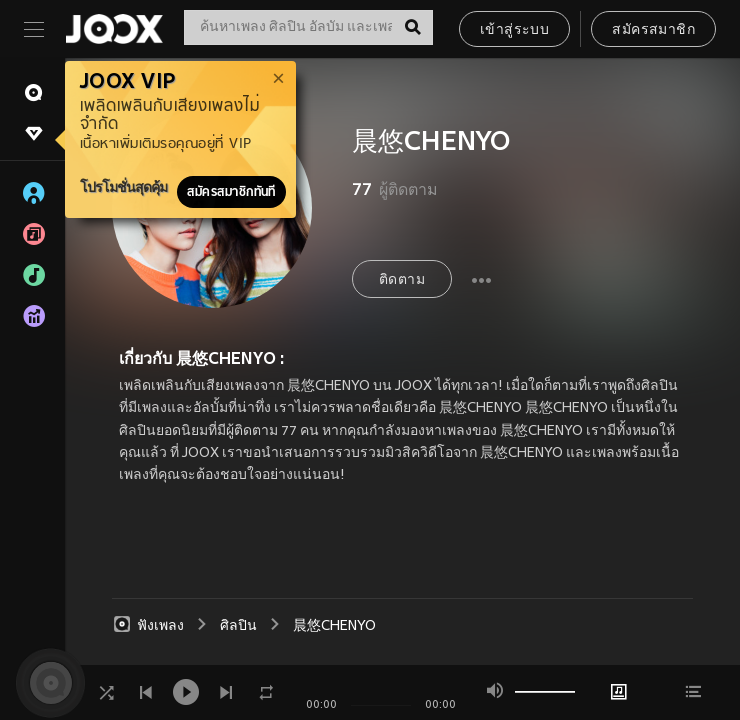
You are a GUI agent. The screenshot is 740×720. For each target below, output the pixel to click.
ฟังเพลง (148, 625)
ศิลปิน (238, 626)
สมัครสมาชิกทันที (231, 192)
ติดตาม (402, 280)
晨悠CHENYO (334, 626)
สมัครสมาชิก (653, 30)
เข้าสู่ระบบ (514, 30)
